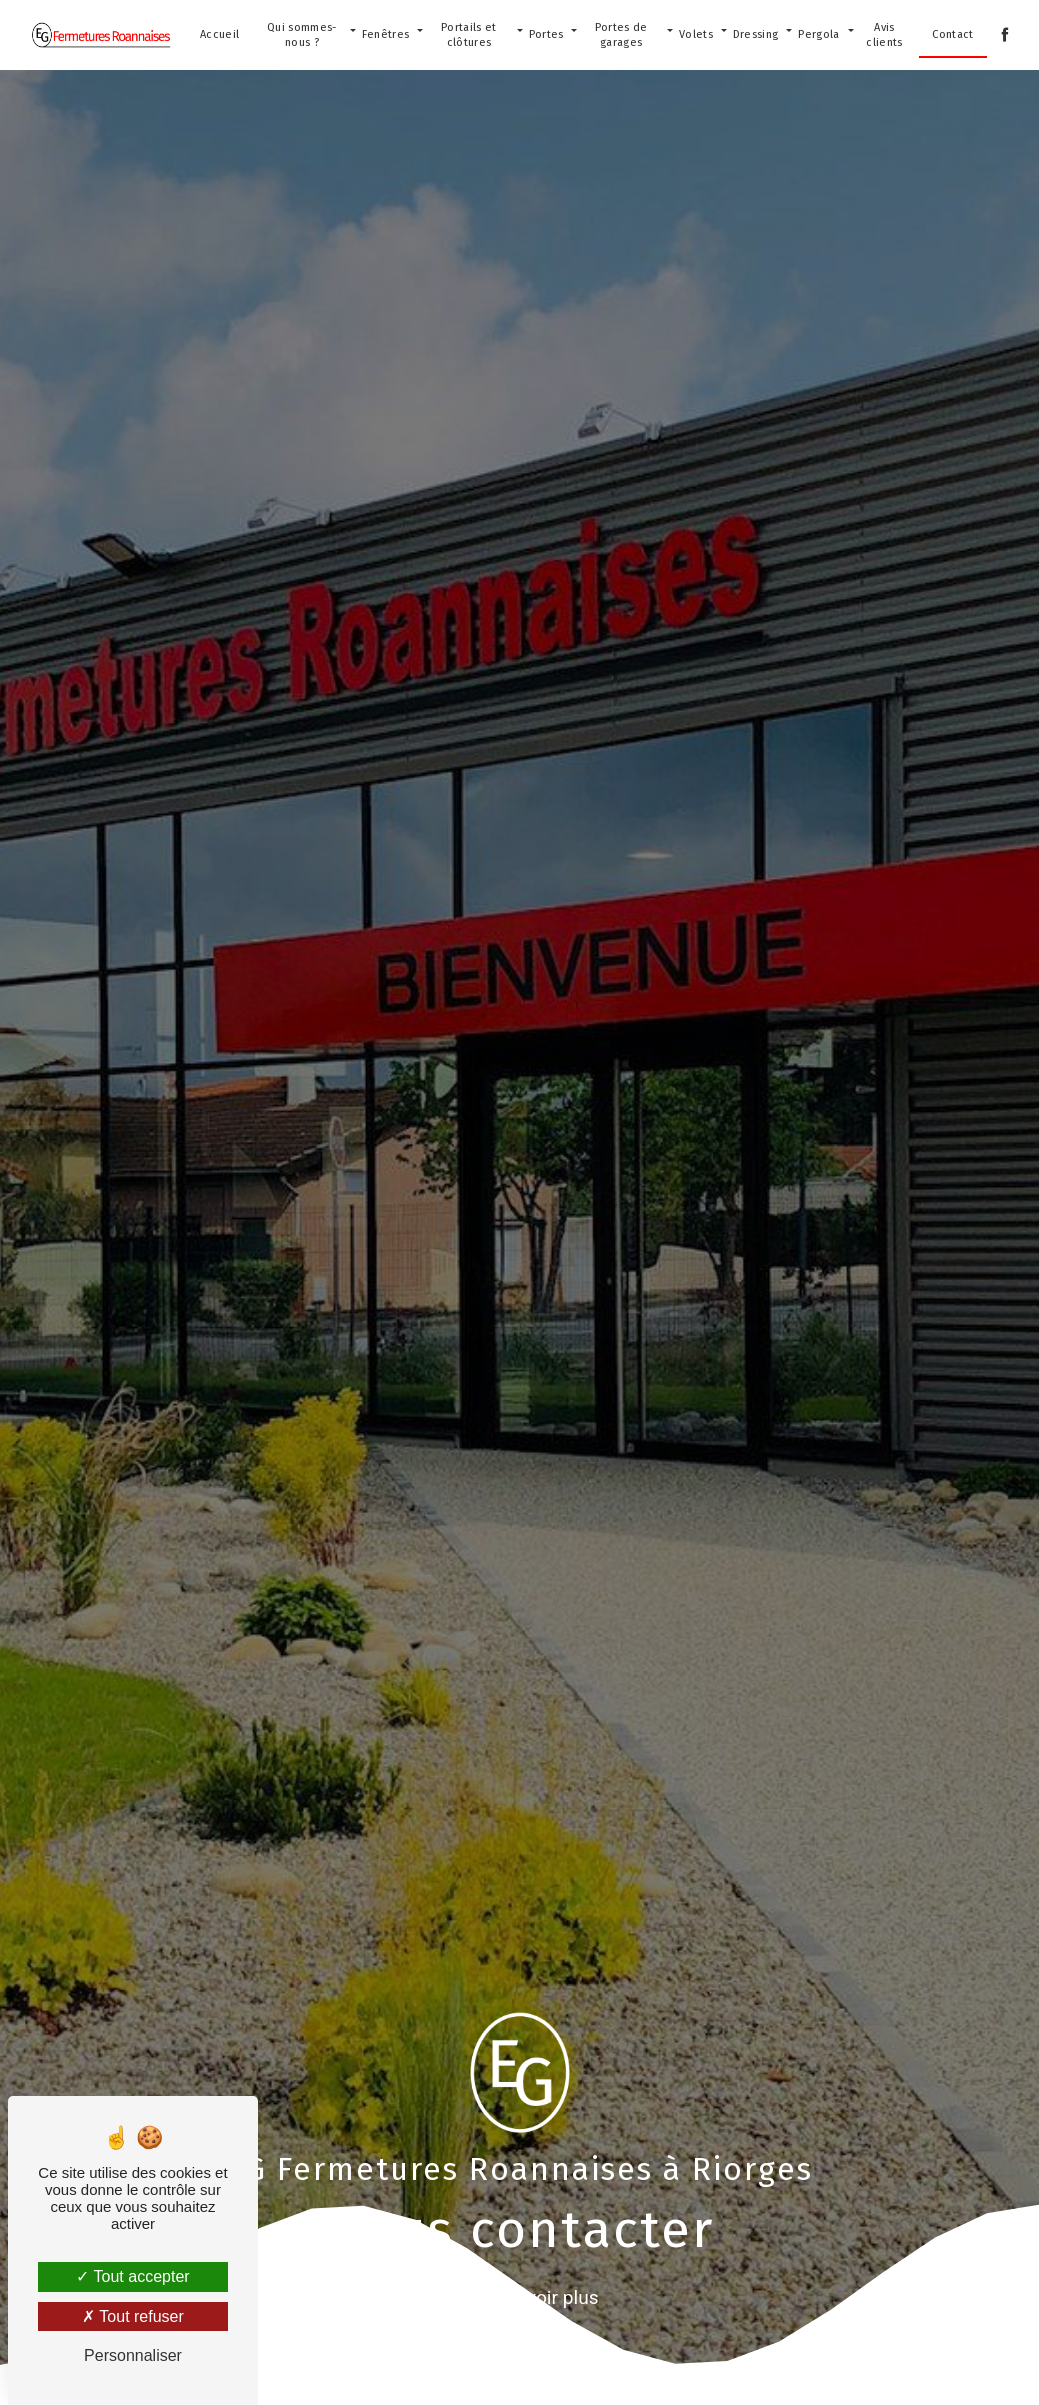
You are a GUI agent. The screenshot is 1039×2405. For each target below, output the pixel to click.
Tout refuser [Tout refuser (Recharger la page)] (133, 2316)
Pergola (818, 34)
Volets (696, 34)
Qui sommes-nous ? (302, 35)
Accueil (219, 34)
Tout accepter (132, 2276)
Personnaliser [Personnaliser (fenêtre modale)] (133, 2355)
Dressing (756, 34)
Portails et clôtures (469, 35)
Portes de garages (621, 35)
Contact (952, 34)
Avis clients (884, 35)
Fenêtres (386, 34)
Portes (546, 34)
